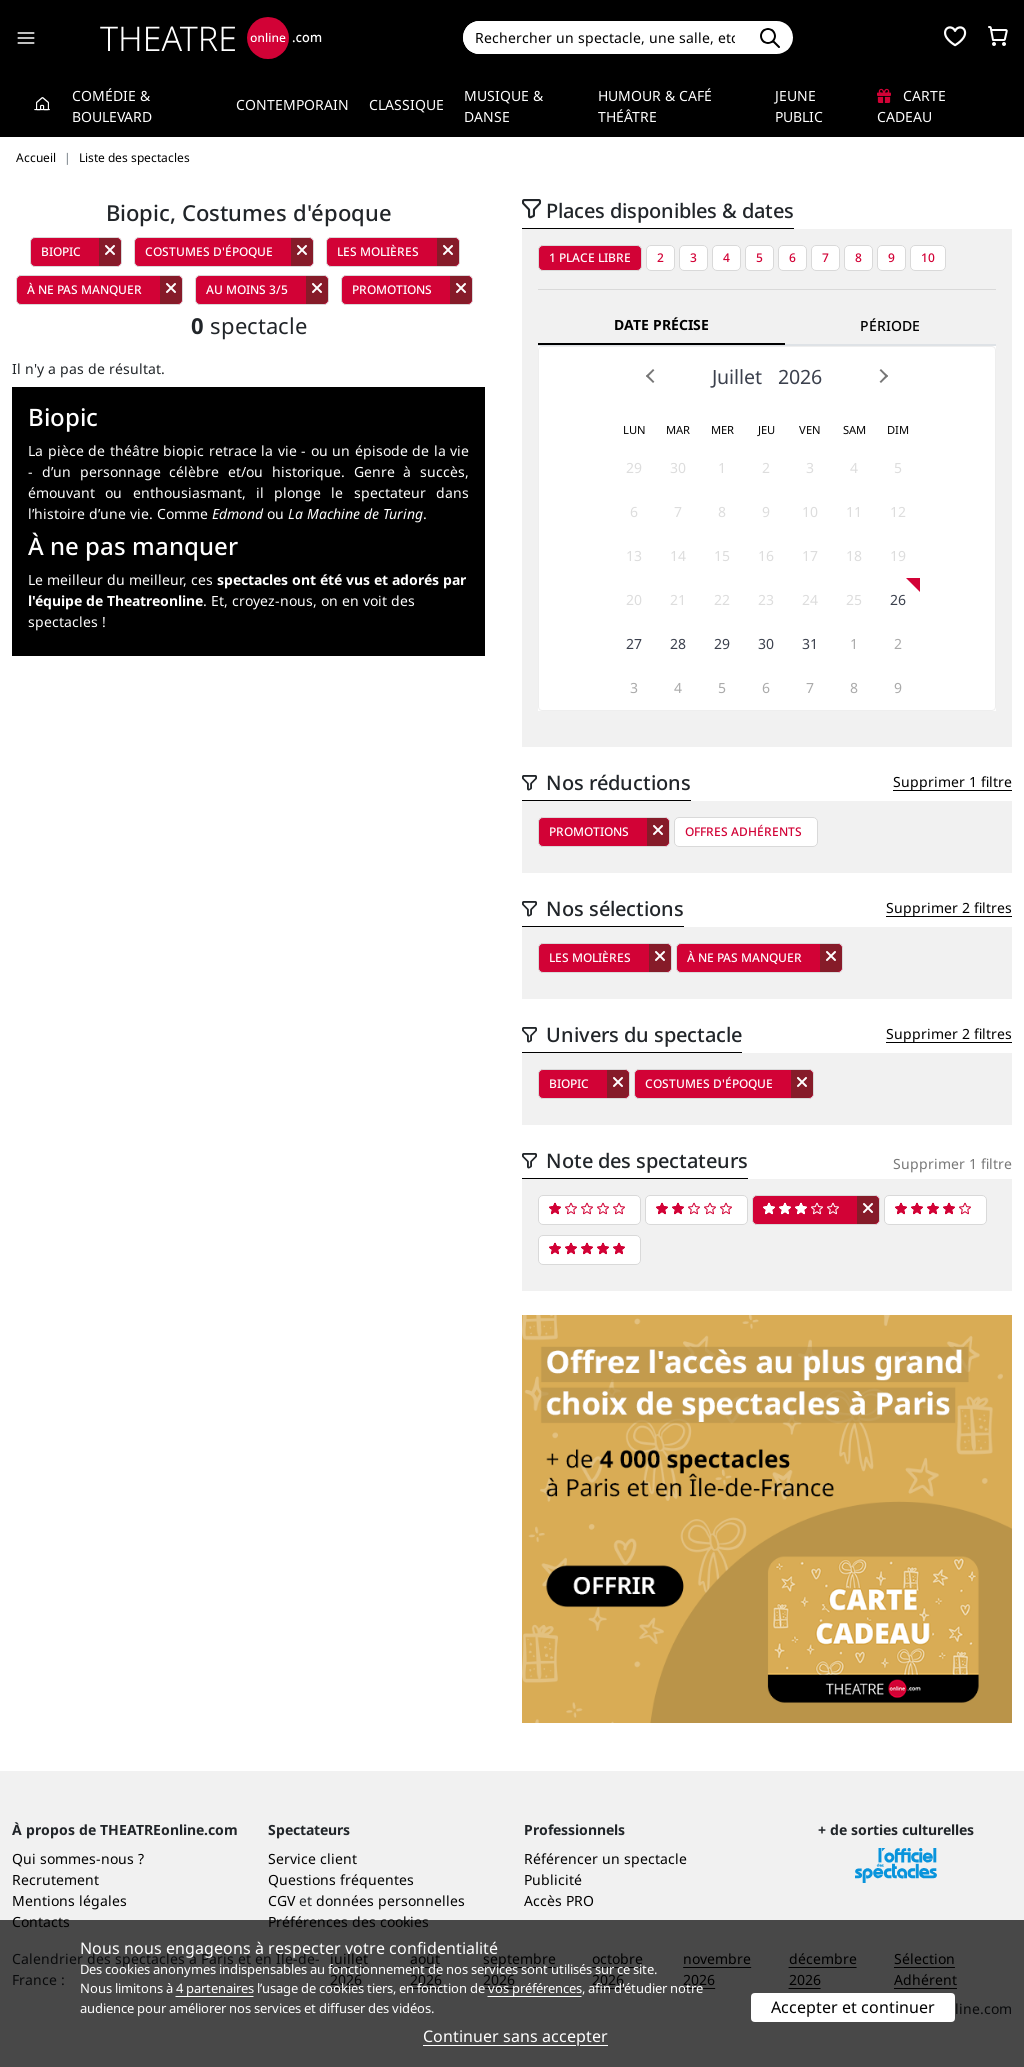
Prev (651, 376)
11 (854, 511)
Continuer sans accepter (515, 2036)
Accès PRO (559, 1900)
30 (678, 467)
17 (810, 555)
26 (898, 599)
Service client (312, 1858)
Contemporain (292, 104)
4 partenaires (215, 1988)
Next (883, 376)
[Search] (605, 37)
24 (810, 599)
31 (810, 643)
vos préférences (535, 1988)
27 (634, 643)
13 (634, 555)
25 (854, 599)
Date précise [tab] (661, 324)
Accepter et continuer (853, 2007)
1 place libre (590, 257)
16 (766, 555)
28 (678, 643)
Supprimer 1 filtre (952, 781)
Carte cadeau (911, 106)
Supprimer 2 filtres (949, 907)
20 (634, 599)
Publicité (553, 1879)
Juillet (737, 376)
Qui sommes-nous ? (78, 1858)
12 (898, 511)
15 (722, 555)
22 (722, 599)
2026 (800, 376)
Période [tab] (890, 325)
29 (634, 467)
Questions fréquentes (341, 1879)
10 (928, 257)
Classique (406, 104)
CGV (281, 1900)
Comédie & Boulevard (112, 106)
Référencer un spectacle (605, 1858)
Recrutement (55, 1879)
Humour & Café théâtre (655, 106)
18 (854, 555)
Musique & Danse (503, 106)
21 (678, 599)
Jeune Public (799, 106)
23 (766, 599)
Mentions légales (69, 1900)
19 (898, 555)
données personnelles (390, 1900)
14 (678, 555)
